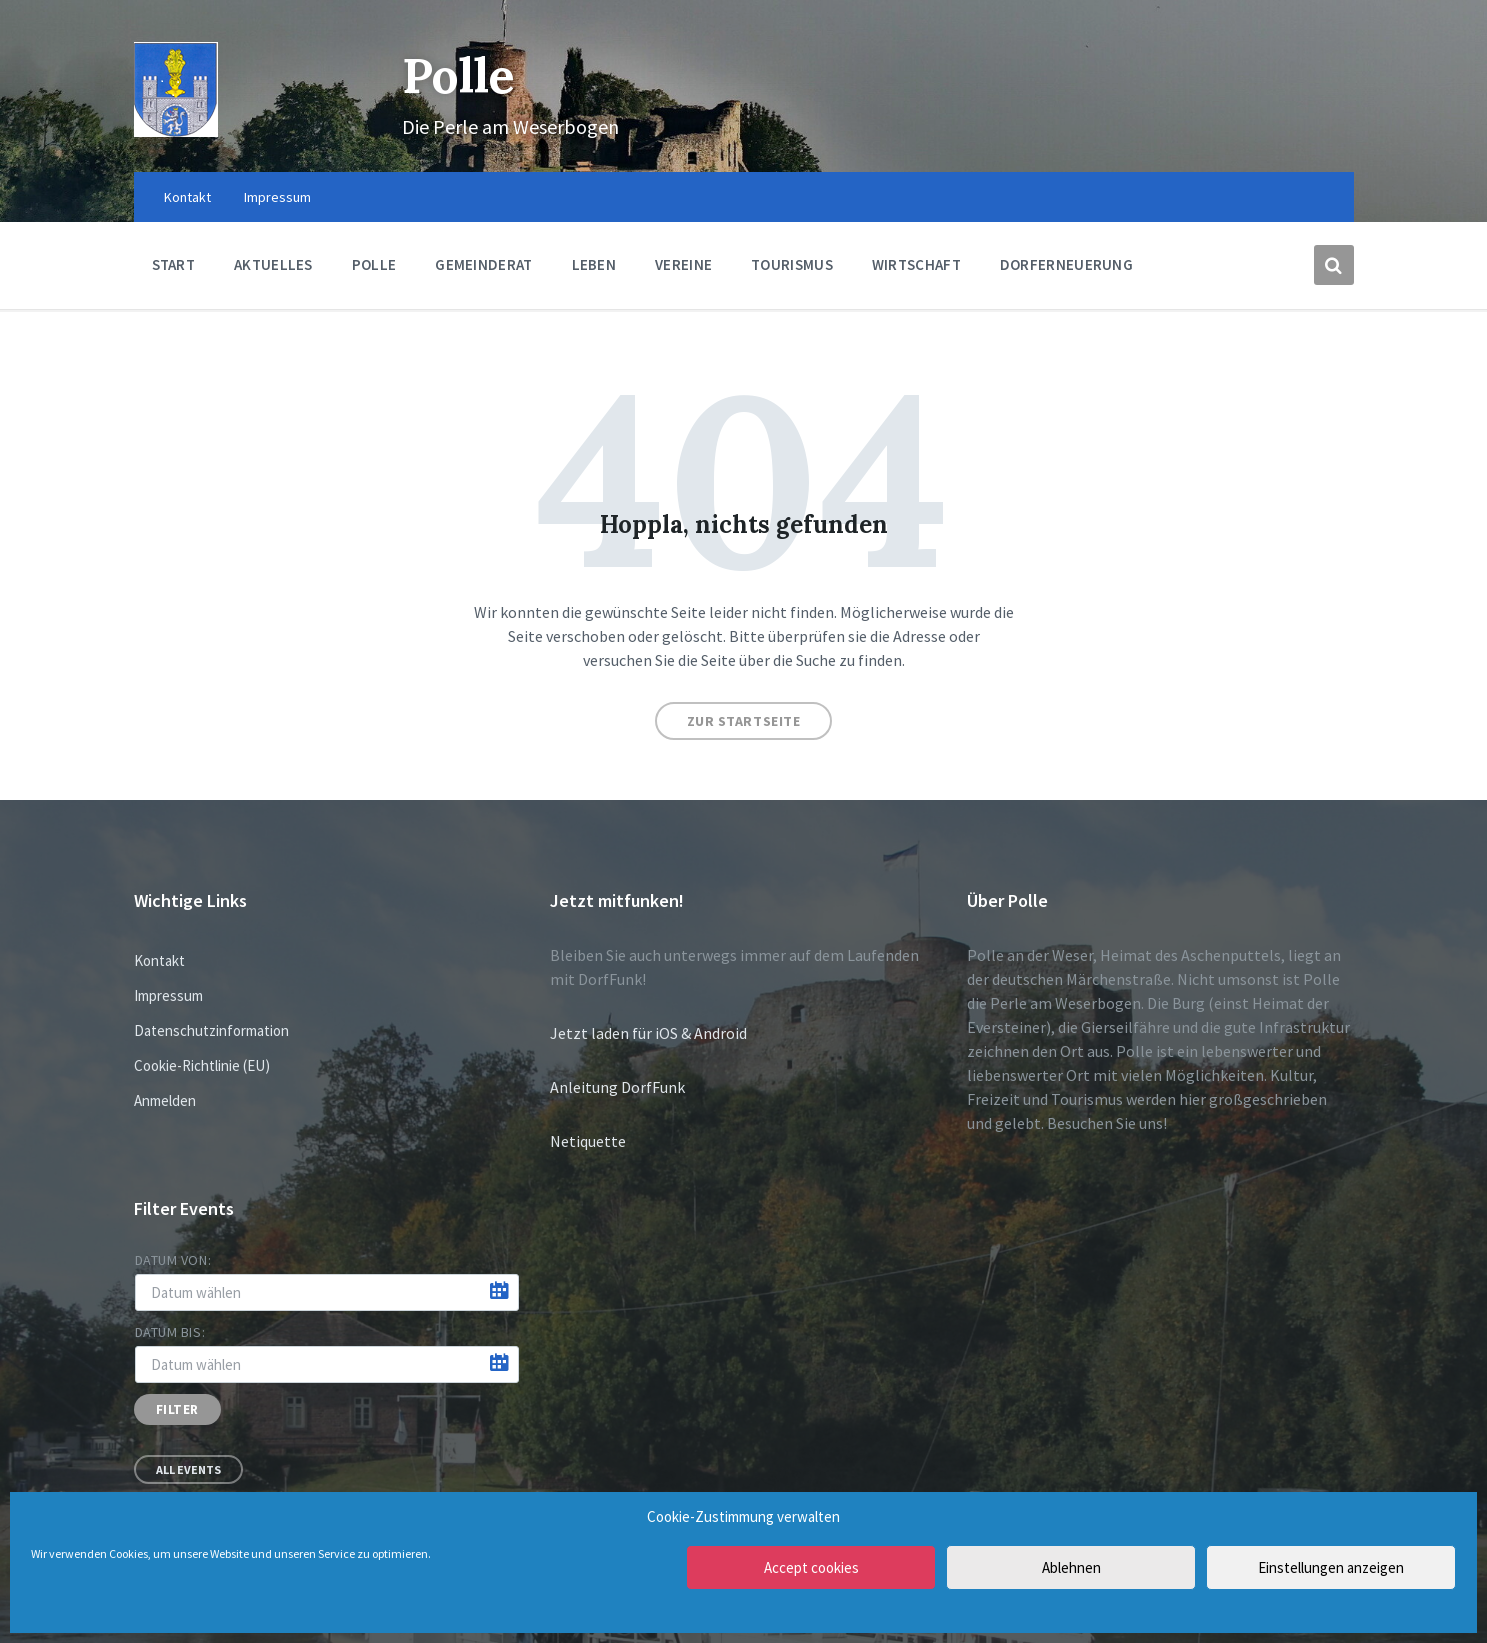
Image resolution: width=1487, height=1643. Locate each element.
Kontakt (159, 960)
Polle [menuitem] (374, 264)
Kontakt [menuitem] (187, 197)
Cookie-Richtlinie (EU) (202, 1065)
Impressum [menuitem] (277, 197)
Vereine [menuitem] (683, 264)
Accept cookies (811, 1567)
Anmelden (165, 1100)
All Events (188, 1469)
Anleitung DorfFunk (617, 1087)
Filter (177, 1409)
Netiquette (588, 1141)
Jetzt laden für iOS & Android (648, 1033)
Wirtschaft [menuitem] (916, 264)
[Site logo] (176, 131)
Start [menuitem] (174, 264)
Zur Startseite (744, 721)
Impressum (168, 995)
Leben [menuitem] (594, 264)
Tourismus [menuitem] (792, 264)
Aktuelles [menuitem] (273, 264)
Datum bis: (170, 1332)
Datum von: (173, 1260)
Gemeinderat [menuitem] (483, 264)
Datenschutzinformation (211, 1030)
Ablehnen (1071, 1567)
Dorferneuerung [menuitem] (1066, 264)
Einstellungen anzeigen (1331, 1567)
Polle (458, 75)
